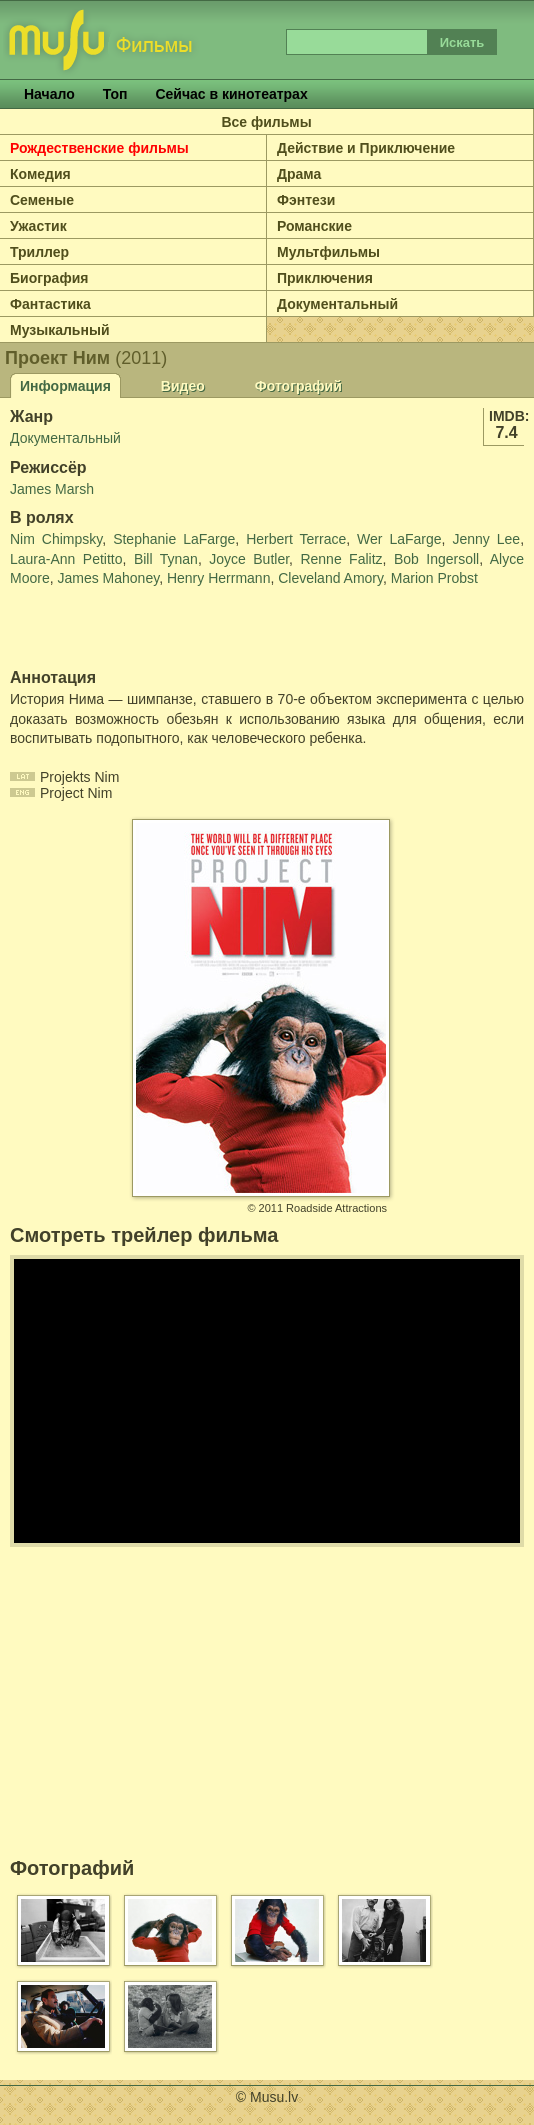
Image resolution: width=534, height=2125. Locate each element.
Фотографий (298, 386)
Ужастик (38, 226)
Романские (314, 226)
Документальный (337, 304)
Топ (115, 94)
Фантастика (50, 304)
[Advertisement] (127, 629)
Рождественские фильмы (99, 148)
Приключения (325, 278)
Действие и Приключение (366, 148)
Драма (299, 174)
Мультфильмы (328, 252)
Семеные (42, 200)
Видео (183, 386)
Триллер (39, 252)
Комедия (40, 174)
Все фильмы (266, 122)
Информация (65, 386)
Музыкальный (60, 330)
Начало (49, 94)
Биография (49, 278)
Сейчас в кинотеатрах (231, 94)
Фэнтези (306, 200)
